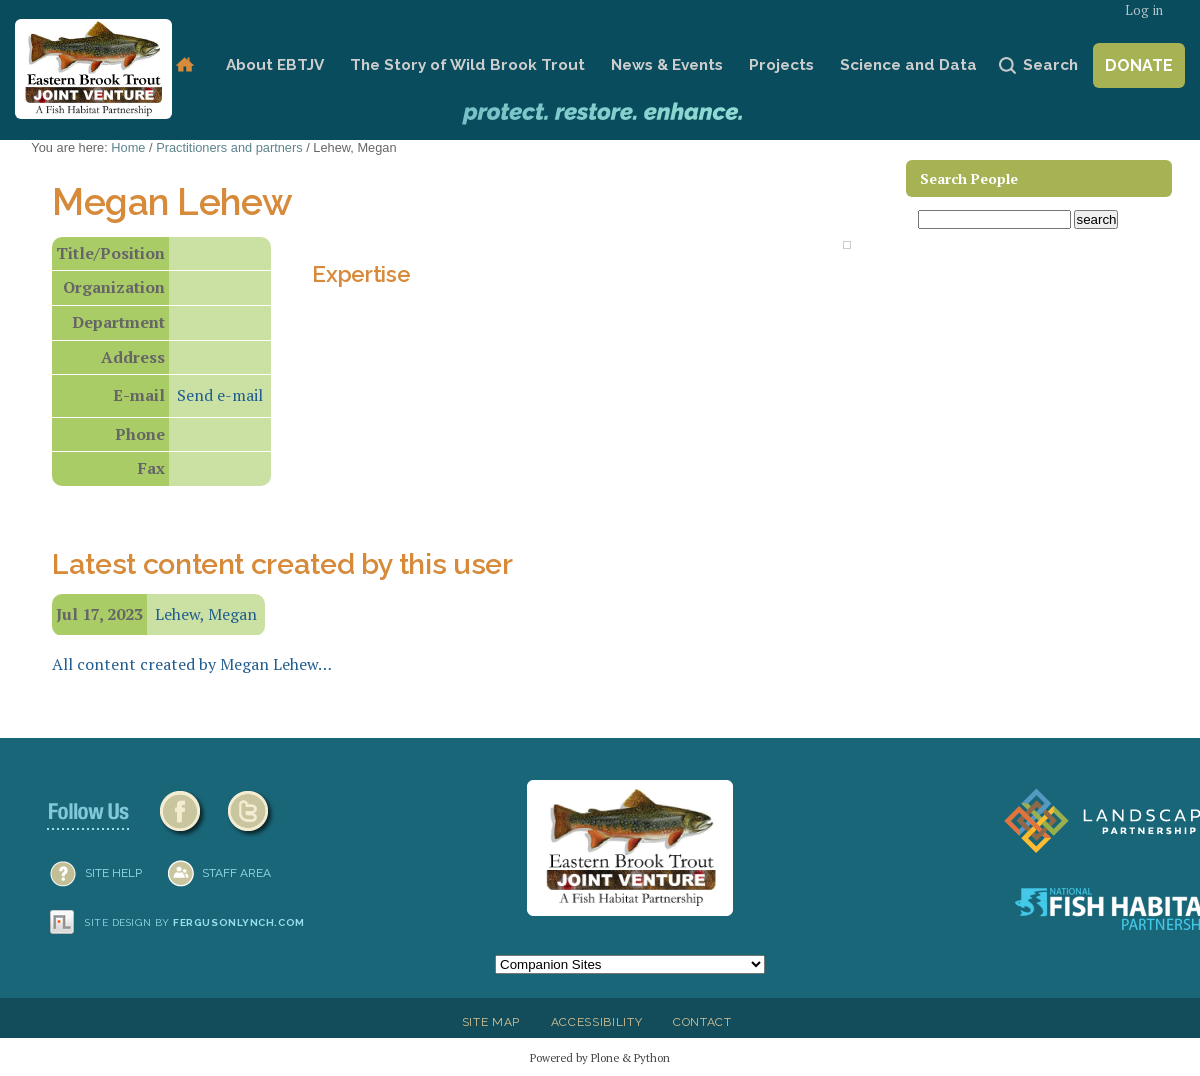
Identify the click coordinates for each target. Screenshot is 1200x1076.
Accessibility (597, 1022)
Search (1050, 65)
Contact (702, 1022)
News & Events (667, 65)
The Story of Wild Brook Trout (467, 65)
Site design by (195, 922)
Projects (781, 65)
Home (184, 65)
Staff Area (236, 873)
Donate (1139, 65)
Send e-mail (220, 395)
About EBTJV (275, 65)
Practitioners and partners (229, 147)
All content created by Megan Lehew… (192, 664)
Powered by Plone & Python (600, 1057)
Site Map (491, 1022)
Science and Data (908, 65)
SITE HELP (113, 873)
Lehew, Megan (206, 614)
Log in (1144, 10)
